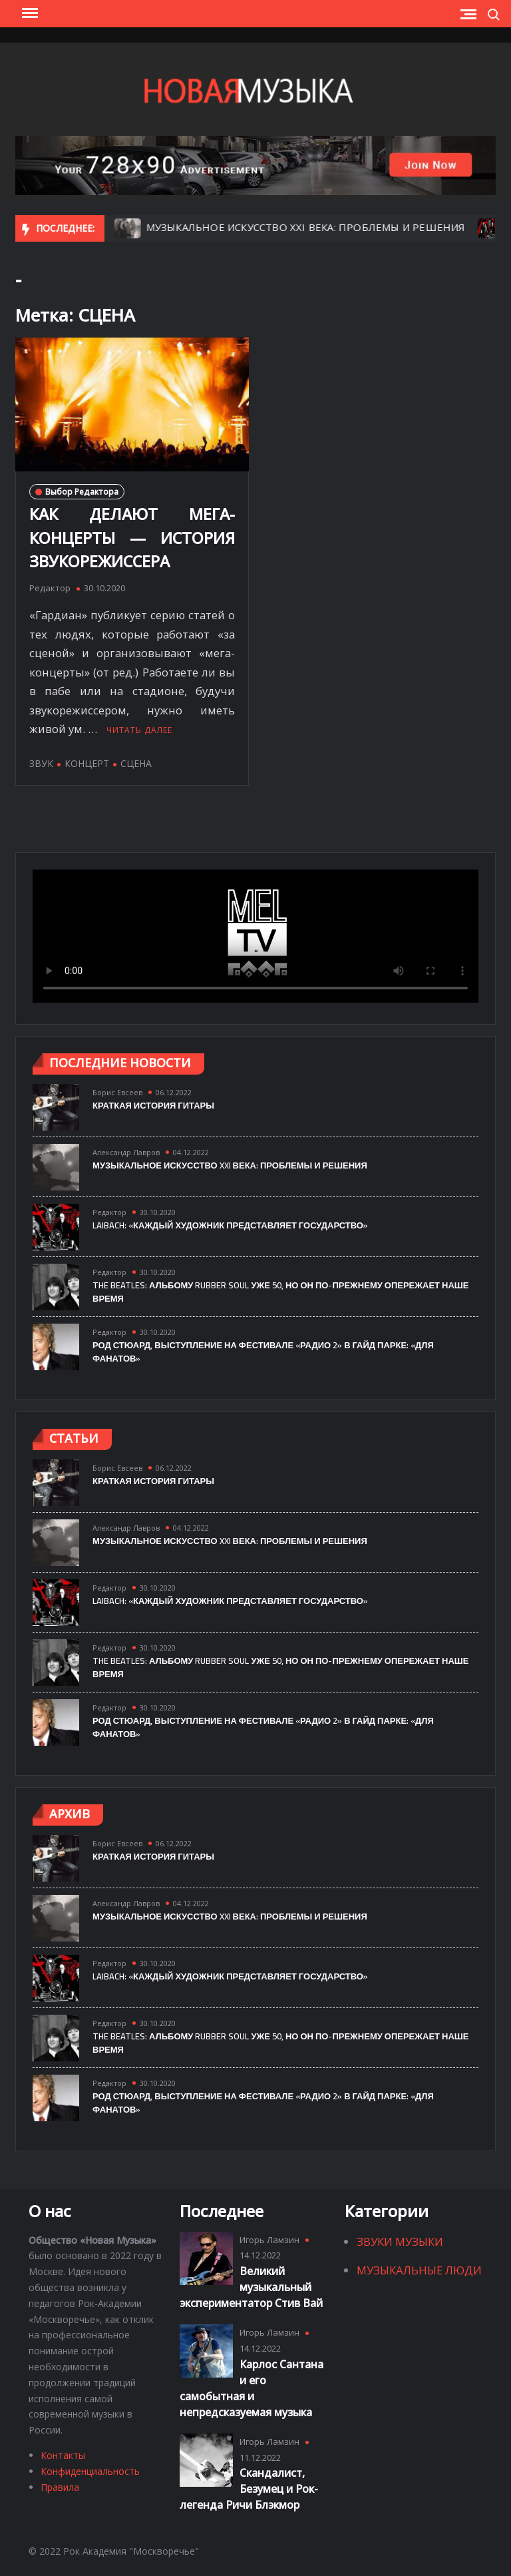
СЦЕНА (136, 763)
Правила (60, 2487)
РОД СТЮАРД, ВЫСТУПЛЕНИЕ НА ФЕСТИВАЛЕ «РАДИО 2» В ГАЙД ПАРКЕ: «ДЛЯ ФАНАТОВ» (263, 1351)
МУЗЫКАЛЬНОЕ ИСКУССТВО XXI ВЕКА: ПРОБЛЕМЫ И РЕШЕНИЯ (326, 227)
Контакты (63, 2455)
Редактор (50, 588)
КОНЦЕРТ (87, 763)
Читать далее (139, 730)
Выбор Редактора (81, 491)
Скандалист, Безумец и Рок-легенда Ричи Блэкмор (249, 2488)
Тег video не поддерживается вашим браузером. (255, 936)
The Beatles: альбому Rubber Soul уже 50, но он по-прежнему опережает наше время (280, 1291)
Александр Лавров (126, 1152)
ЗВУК (41, 763)
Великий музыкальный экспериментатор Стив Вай (251, 2287)
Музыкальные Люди (419, 2270)
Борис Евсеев (117, 1092)
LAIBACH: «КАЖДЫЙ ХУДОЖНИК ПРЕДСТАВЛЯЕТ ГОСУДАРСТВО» (230, 1225)
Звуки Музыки (400, 2241)
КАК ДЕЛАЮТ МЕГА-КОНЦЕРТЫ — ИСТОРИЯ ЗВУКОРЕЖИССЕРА (132, 537)
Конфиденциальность (90, 2471)
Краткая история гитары (153, 1105)
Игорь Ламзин (269, 2240)
